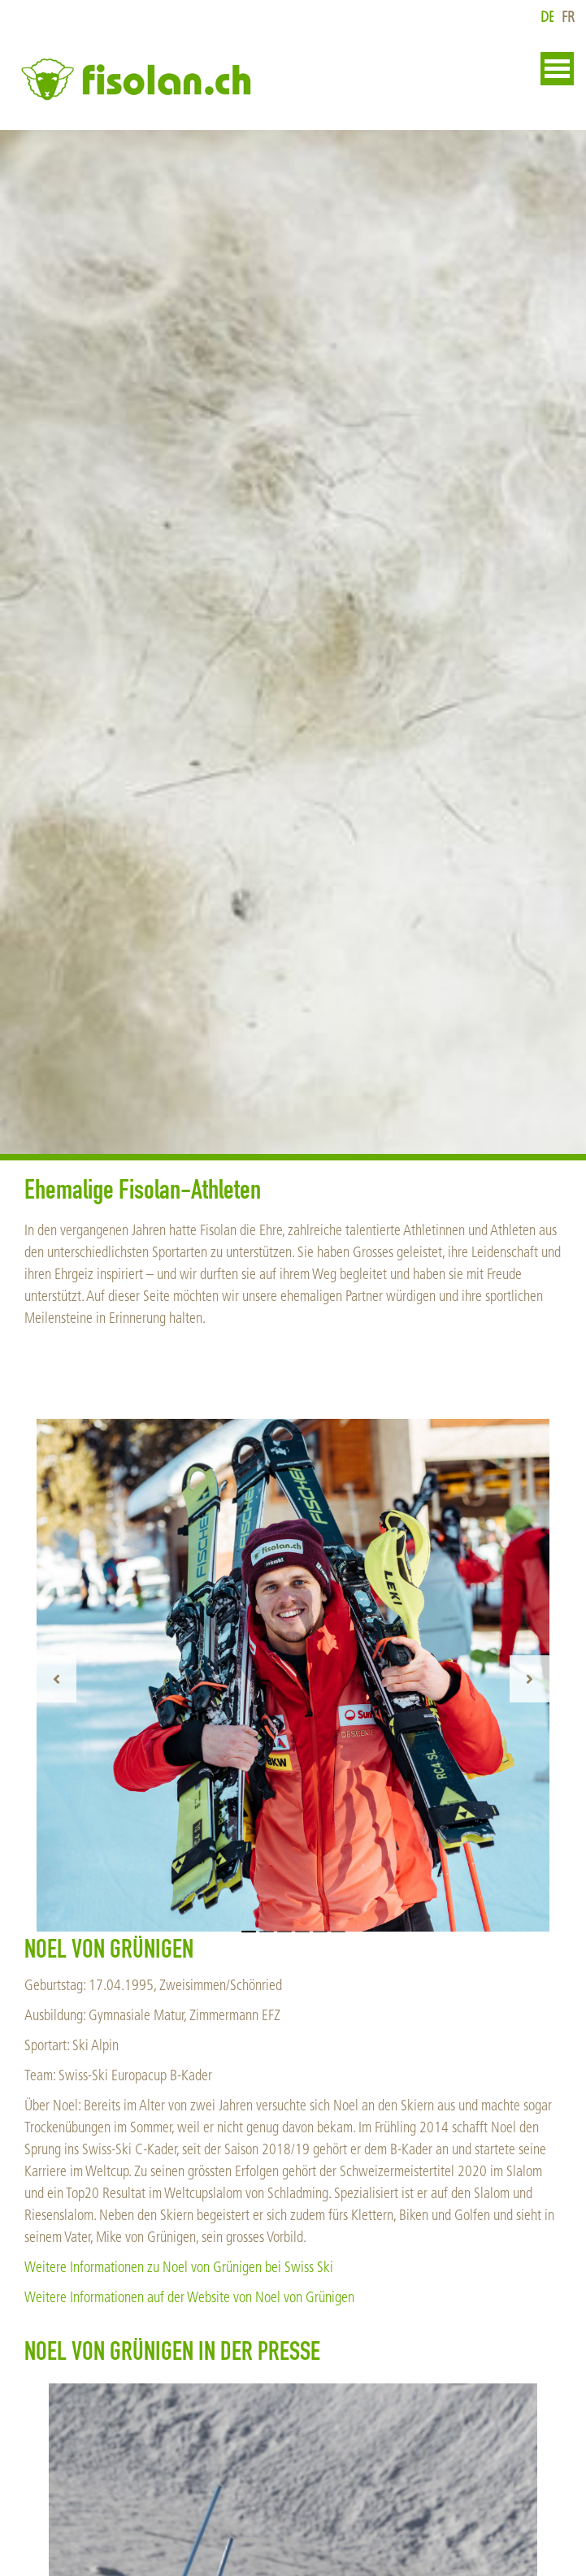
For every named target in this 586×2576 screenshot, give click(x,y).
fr (568, 17)
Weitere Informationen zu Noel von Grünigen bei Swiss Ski (178, 2267)
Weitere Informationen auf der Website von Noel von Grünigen (189, 2297)
